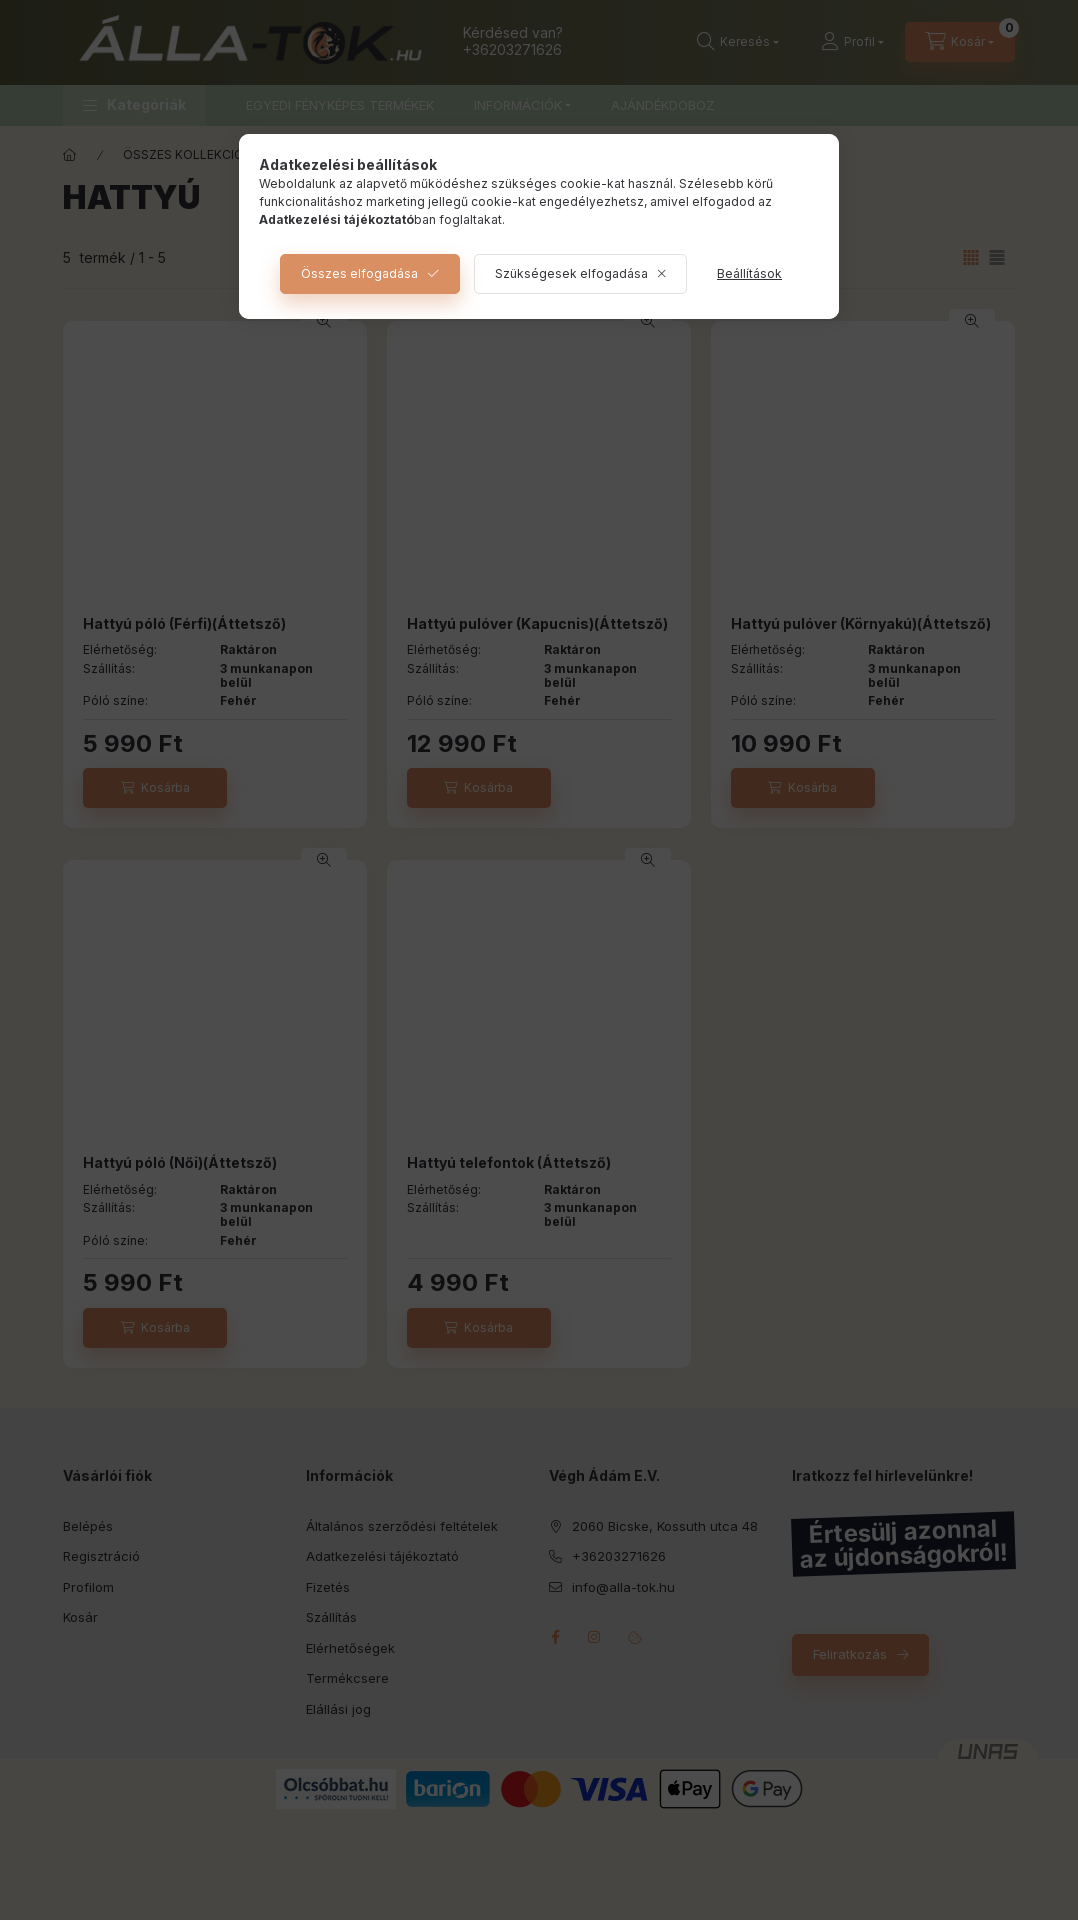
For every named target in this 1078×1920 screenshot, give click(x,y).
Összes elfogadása (359, 273)
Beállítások (749, 273)
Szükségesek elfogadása (571, 273)
